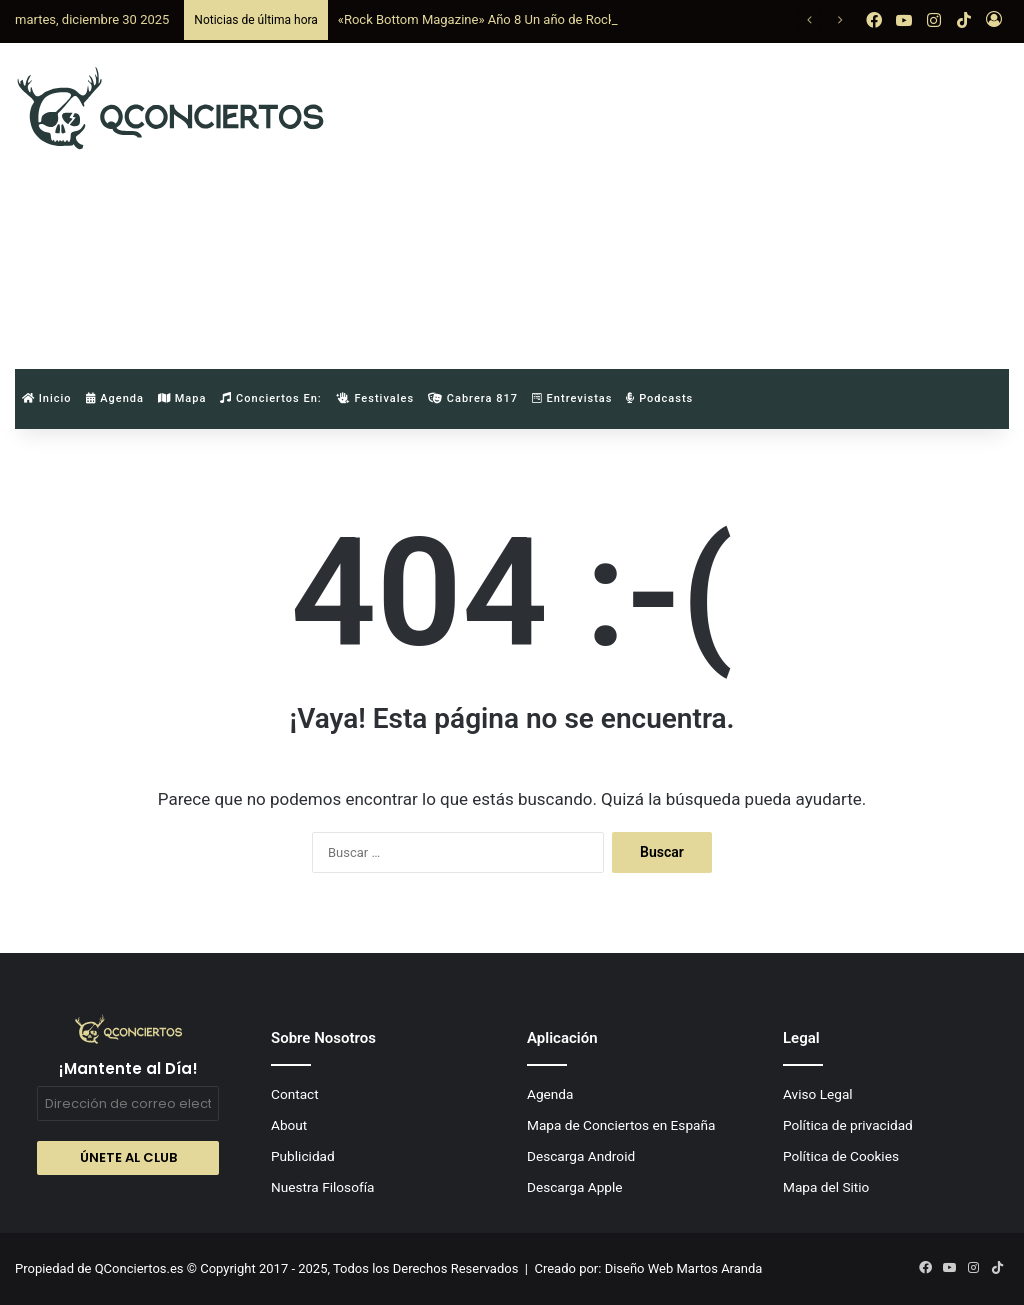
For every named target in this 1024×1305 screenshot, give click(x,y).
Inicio (47, 398)
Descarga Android (581, 1156)
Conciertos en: (270, 398)
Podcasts (659, 398)
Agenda (115, 398)
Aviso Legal (818, 1094)
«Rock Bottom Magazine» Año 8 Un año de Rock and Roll (501, 19)
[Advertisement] (689, 203)
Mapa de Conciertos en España (621, 1125)
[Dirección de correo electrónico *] (128, 1104)
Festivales (375, 398)
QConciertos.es (141, 1268)
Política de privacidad (848, 1125)
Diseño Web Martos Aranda (684, 1268)
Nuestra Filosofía (322, 1187)
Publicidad (303, 1156)
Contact (295, 1094)
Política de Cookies (841, 1156)
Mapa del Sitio (826, 1187)
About (289, 1125)
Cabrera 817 (473, 398)
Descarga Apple (575, 1187)
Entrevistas (572, 398)
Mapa (182, 398)
